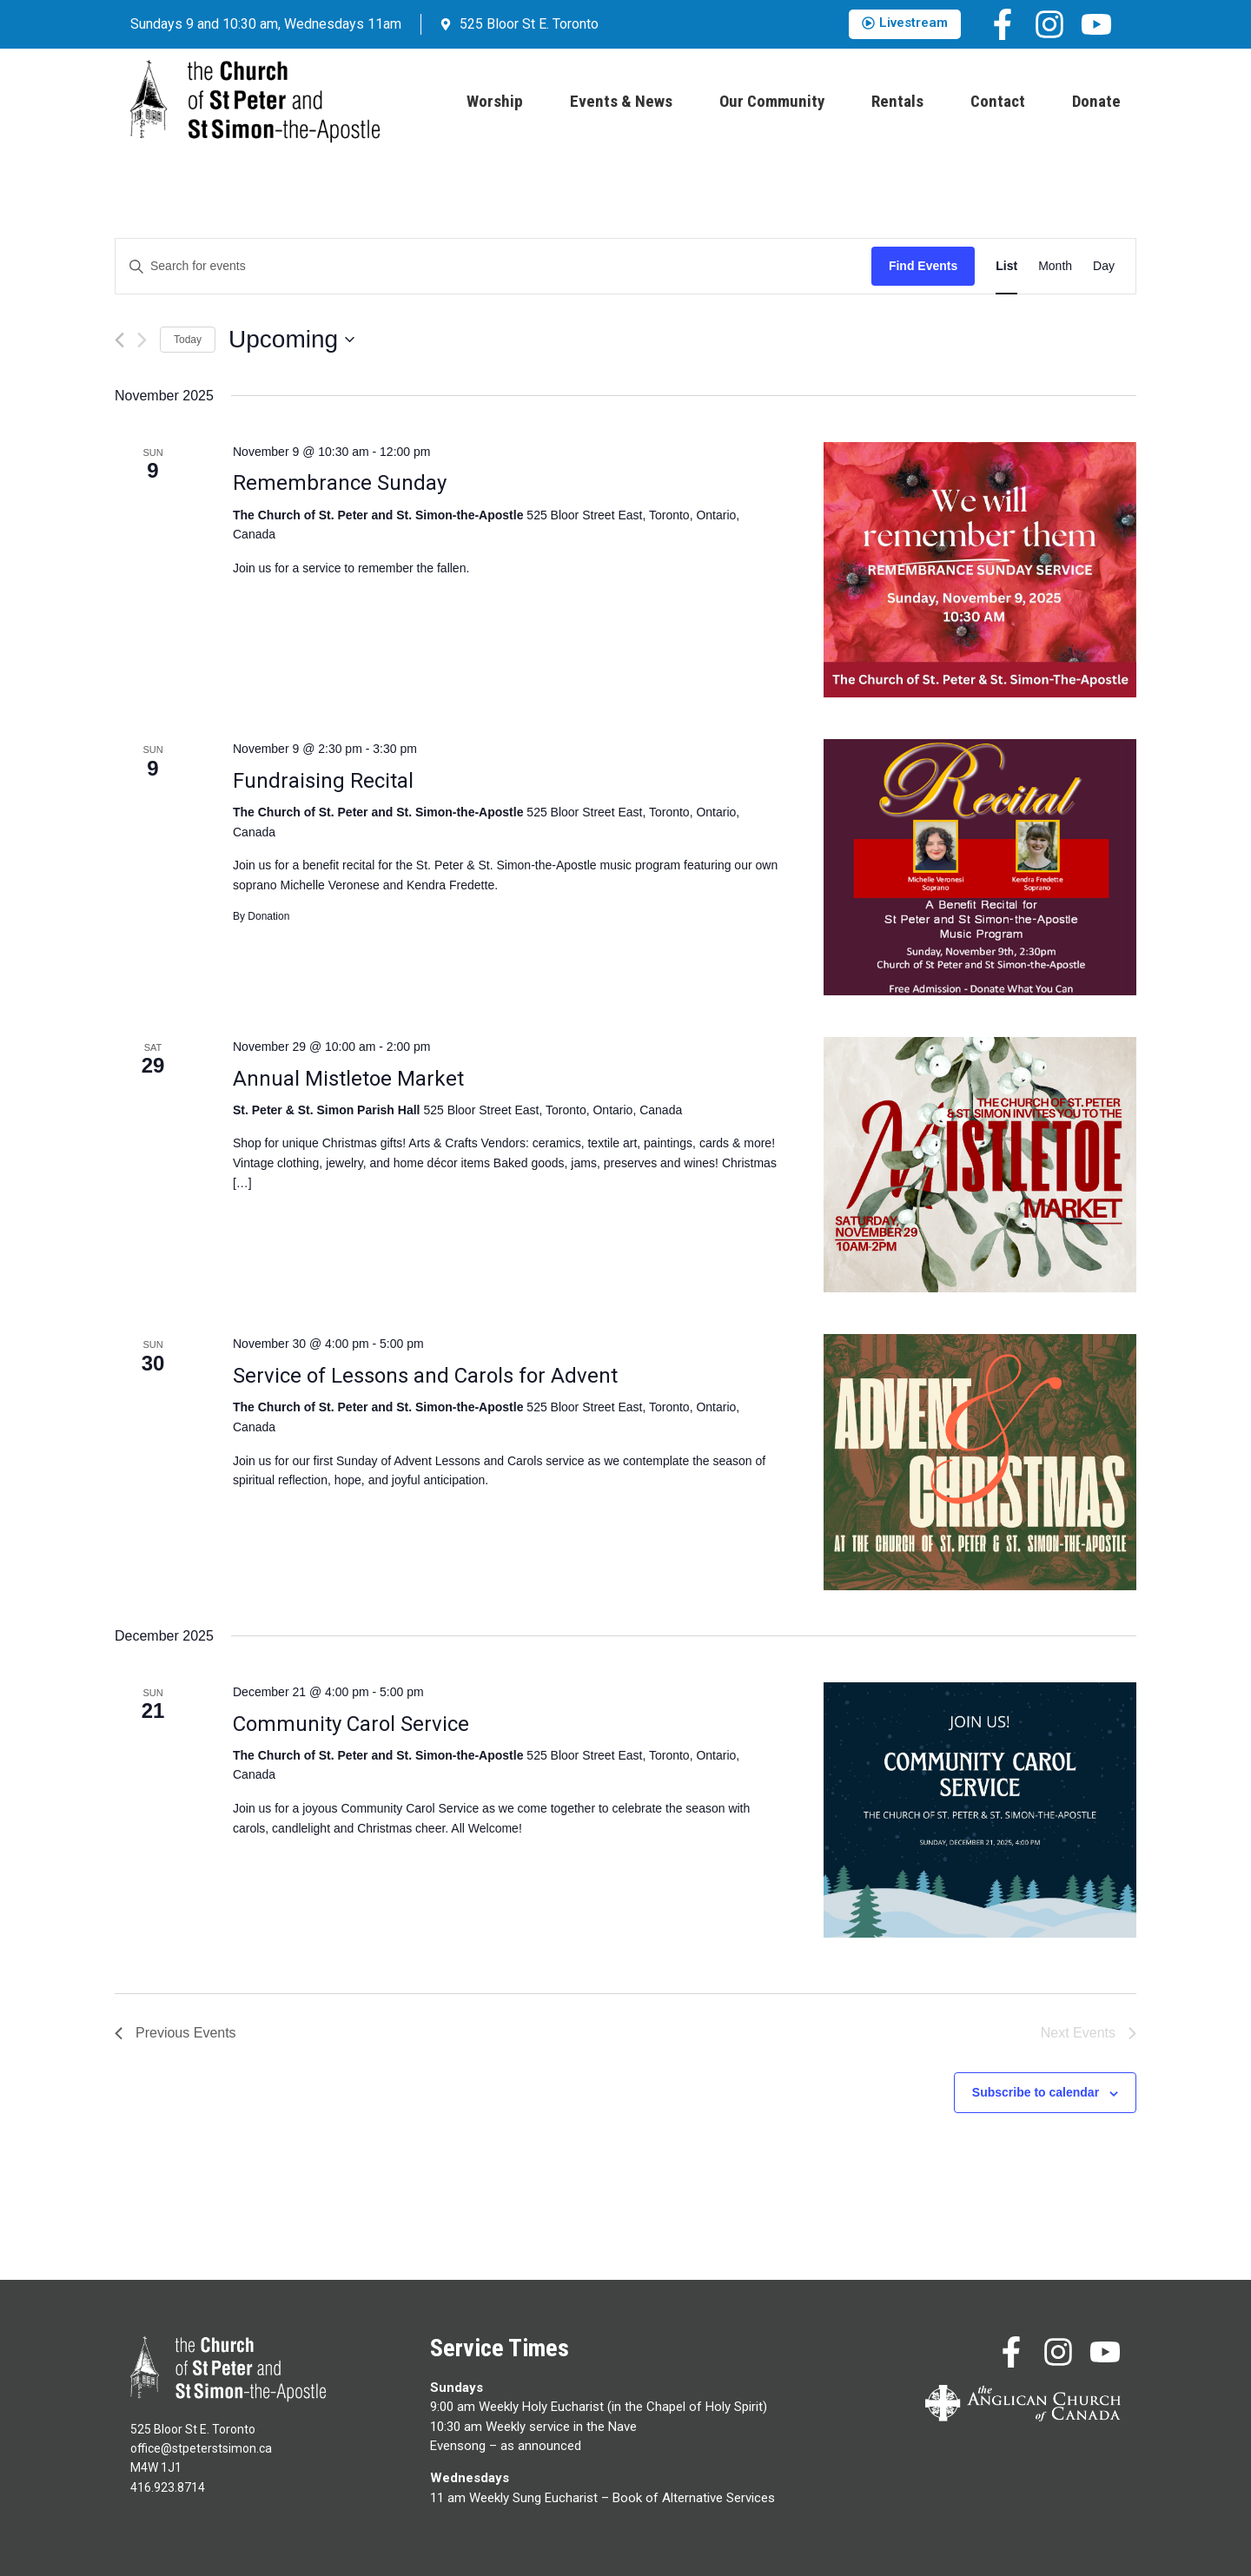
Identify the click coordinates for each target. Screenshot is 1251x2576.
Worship (495, 101)
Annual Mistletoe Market (348, 1079)
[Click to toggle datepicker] (291, 339)
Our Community (771, 101)
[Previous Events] (119, 340)
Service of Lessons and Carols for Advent (425, 1376)
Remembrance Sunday (340, 483)
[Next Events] (142, 340)
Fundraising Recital (323, 781)
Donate (1096, 101)
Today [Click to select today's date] (188, 340)
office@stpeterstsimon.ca (201, 2448)
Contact (997, 101)
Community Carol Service (351, 1724)
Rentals (897, 101)
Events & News (621, 101)
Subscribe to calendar (1035, 2092)
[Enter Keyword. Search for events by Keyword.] (493, 266)
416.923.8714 (167, 2487)
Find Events (923, 266)
